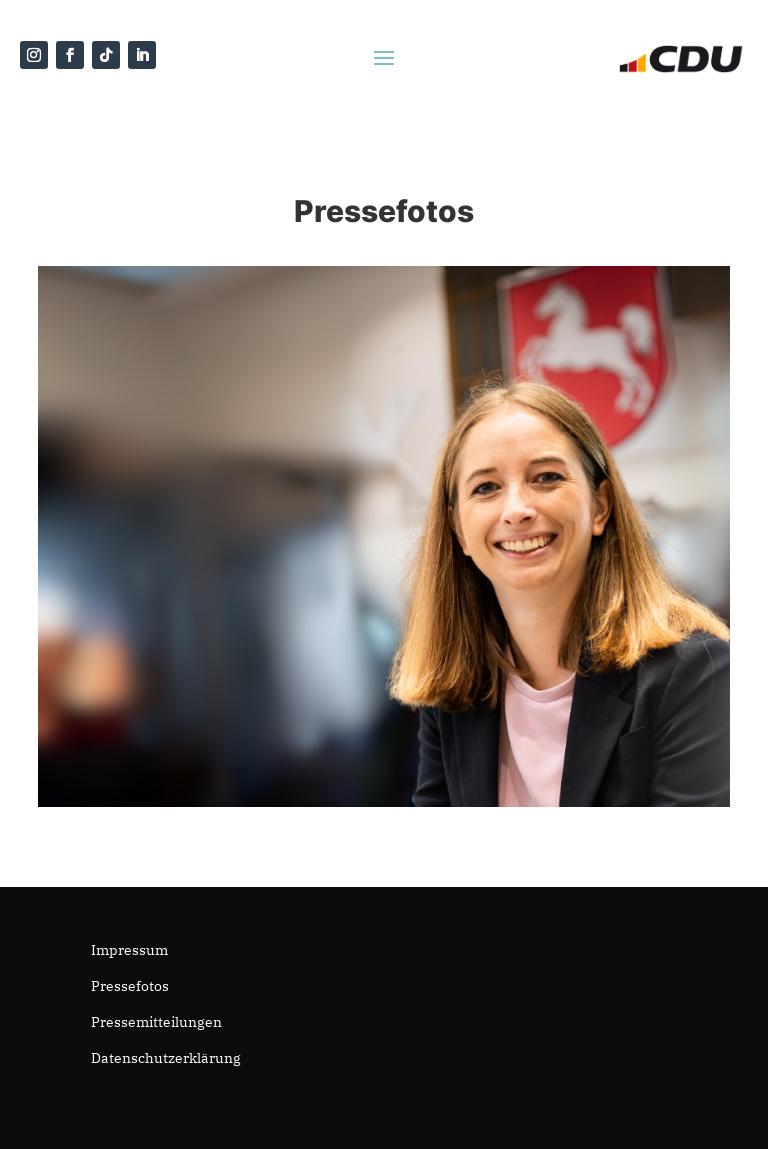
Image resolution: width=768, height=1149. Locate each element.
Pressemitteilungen (156, 1022)
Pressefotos (130, 986)
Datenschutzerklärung (166, 1058)
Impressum (129, 950)
